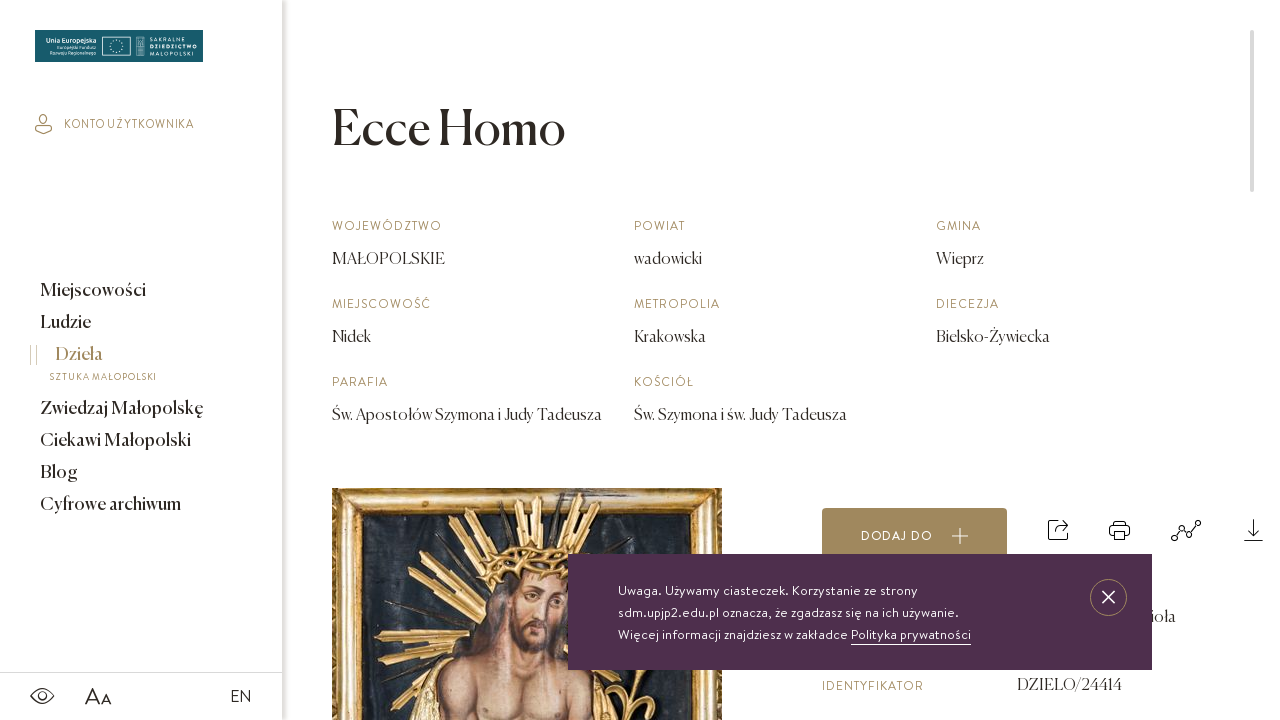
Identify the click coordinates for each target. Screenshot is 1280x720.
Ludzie (64, 323)
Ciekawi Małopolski (114, 441)
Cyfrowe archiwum (109, 505)
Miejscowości (91, 291)
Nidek (351, 338)
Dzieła (127, 367)
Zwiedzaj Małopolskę (120, 409)
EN (241, 696)
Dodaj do (915, 536)
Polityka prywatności (911, 634)
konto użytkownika (114, 124)
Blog (57, 473)
